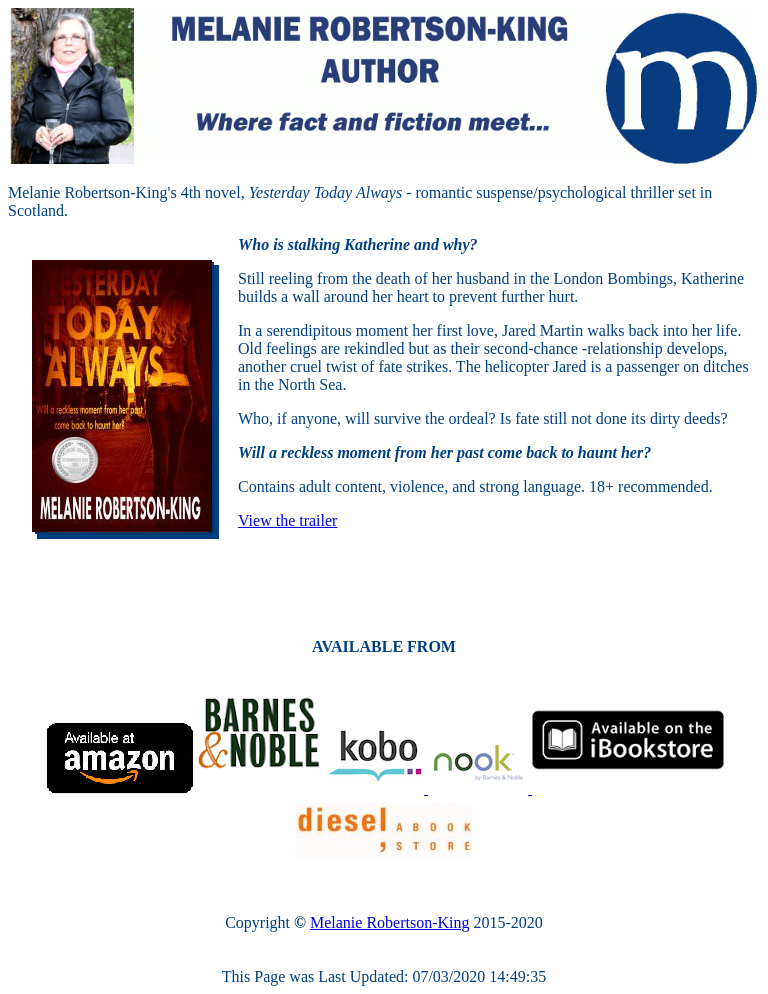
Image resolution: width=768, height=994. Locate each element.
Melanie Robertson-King (390, 922)
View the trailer (287, 520)
